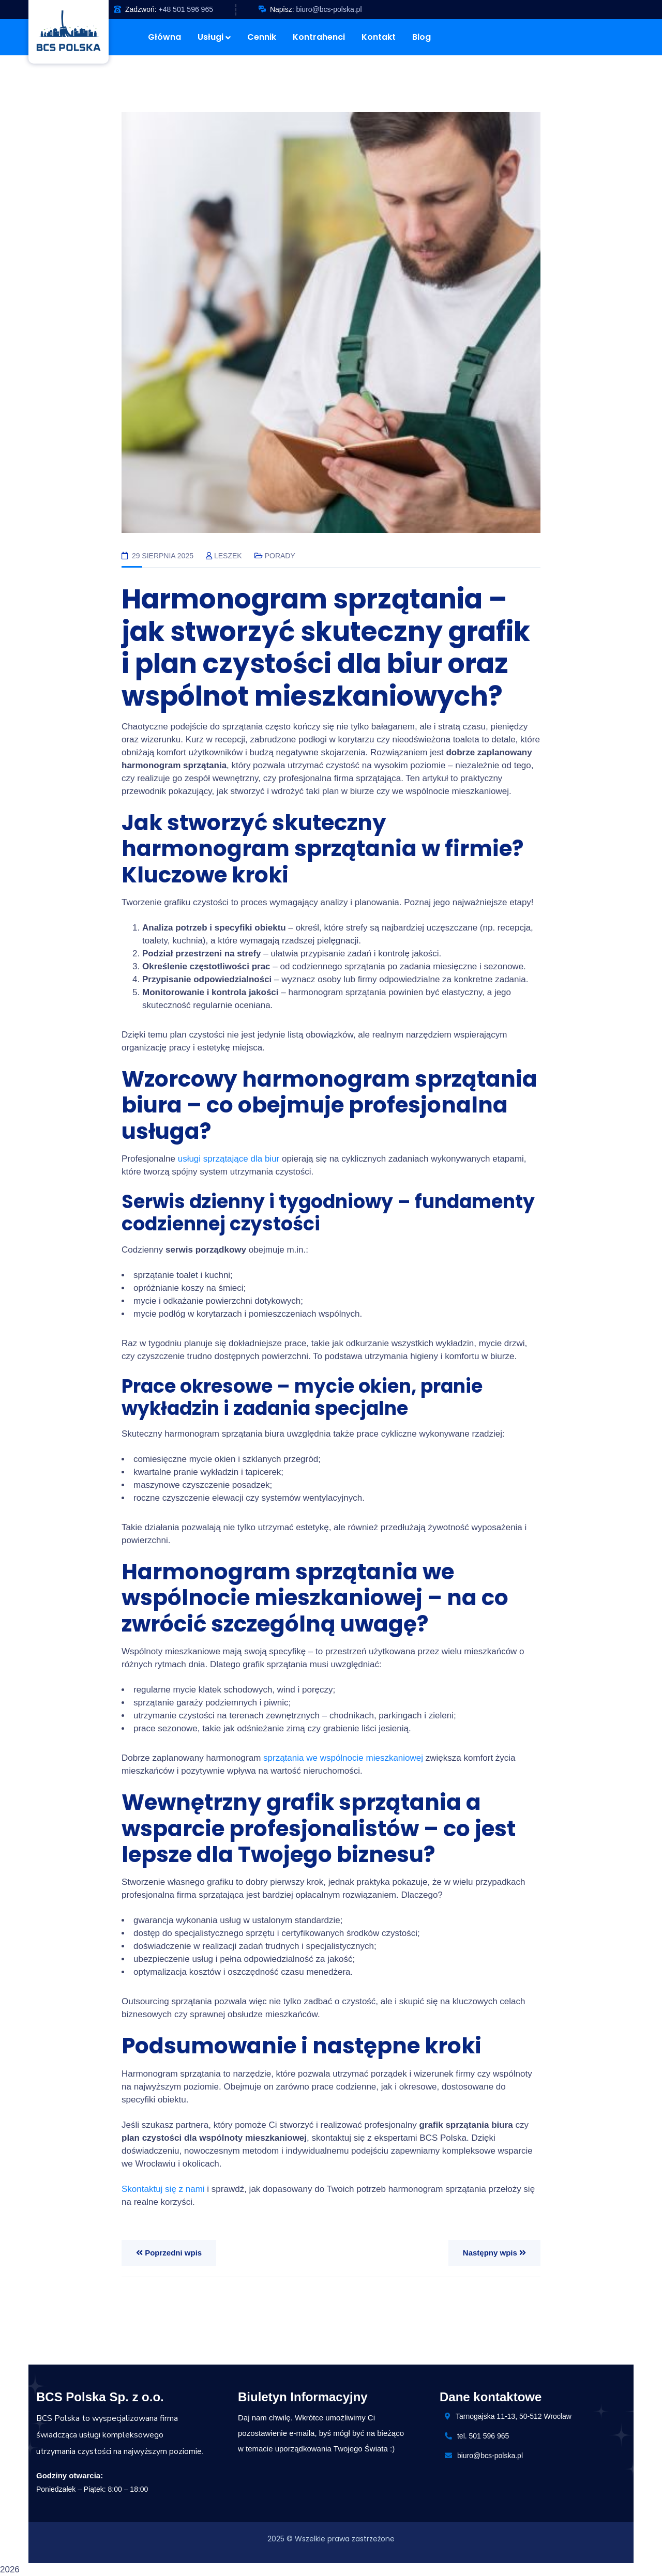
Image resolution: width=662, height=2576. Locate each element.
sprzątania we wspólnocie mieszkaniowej (343, 1758)
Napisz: (282, 9)
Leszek (228, 556)
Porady (280, 556)
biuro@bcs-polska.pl (329, 9)
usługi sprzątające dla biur (229, 1159)
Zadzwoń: (141, 9)
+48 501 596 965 (185, 9)
